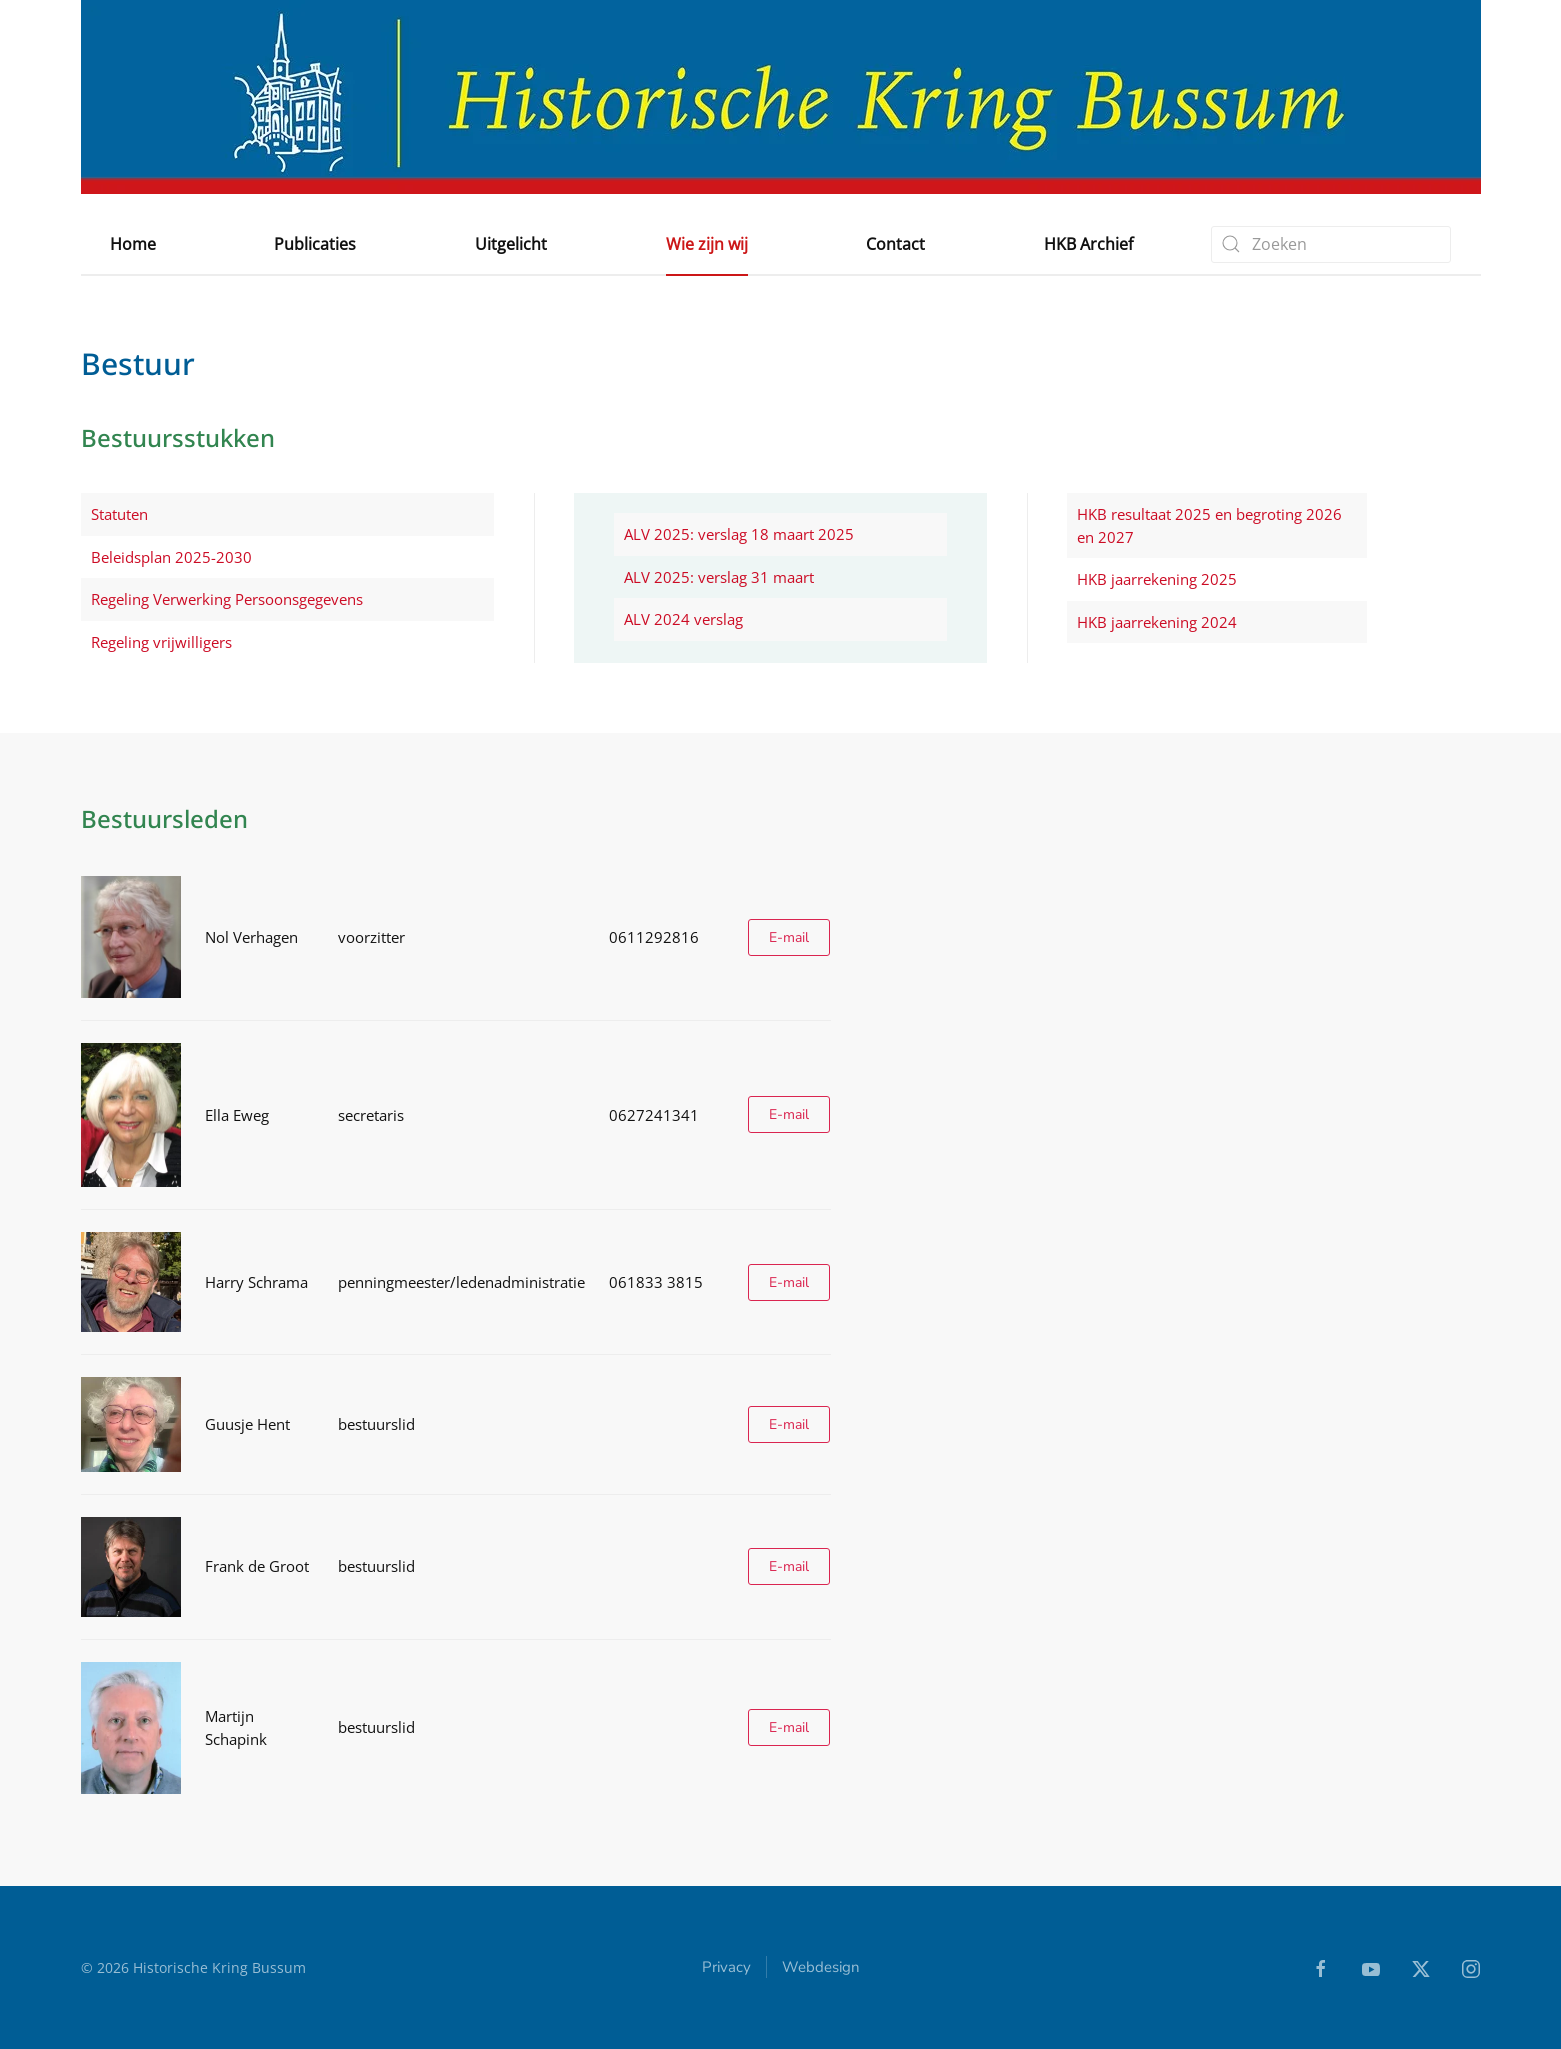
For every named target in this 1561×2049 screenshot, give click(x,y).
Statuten (119, 514)
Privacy (726, 1970)
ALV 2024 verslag (683, 619)
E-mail (789, 937)
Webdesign (821, 1970)
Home (133, 244)
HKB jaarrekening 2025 (1157, 579)
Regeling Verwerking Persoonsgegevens (227, 599)
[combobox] (1331, 244)
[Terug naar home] (781, 97)
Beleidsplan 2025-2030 (171, 557)
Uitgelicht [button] (511, 244)
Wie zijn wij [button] (707, 244)
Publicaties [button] (315, 244)
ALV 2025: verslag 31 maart (719, 577)
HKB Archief (1088, 244)
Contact (895, 244)
